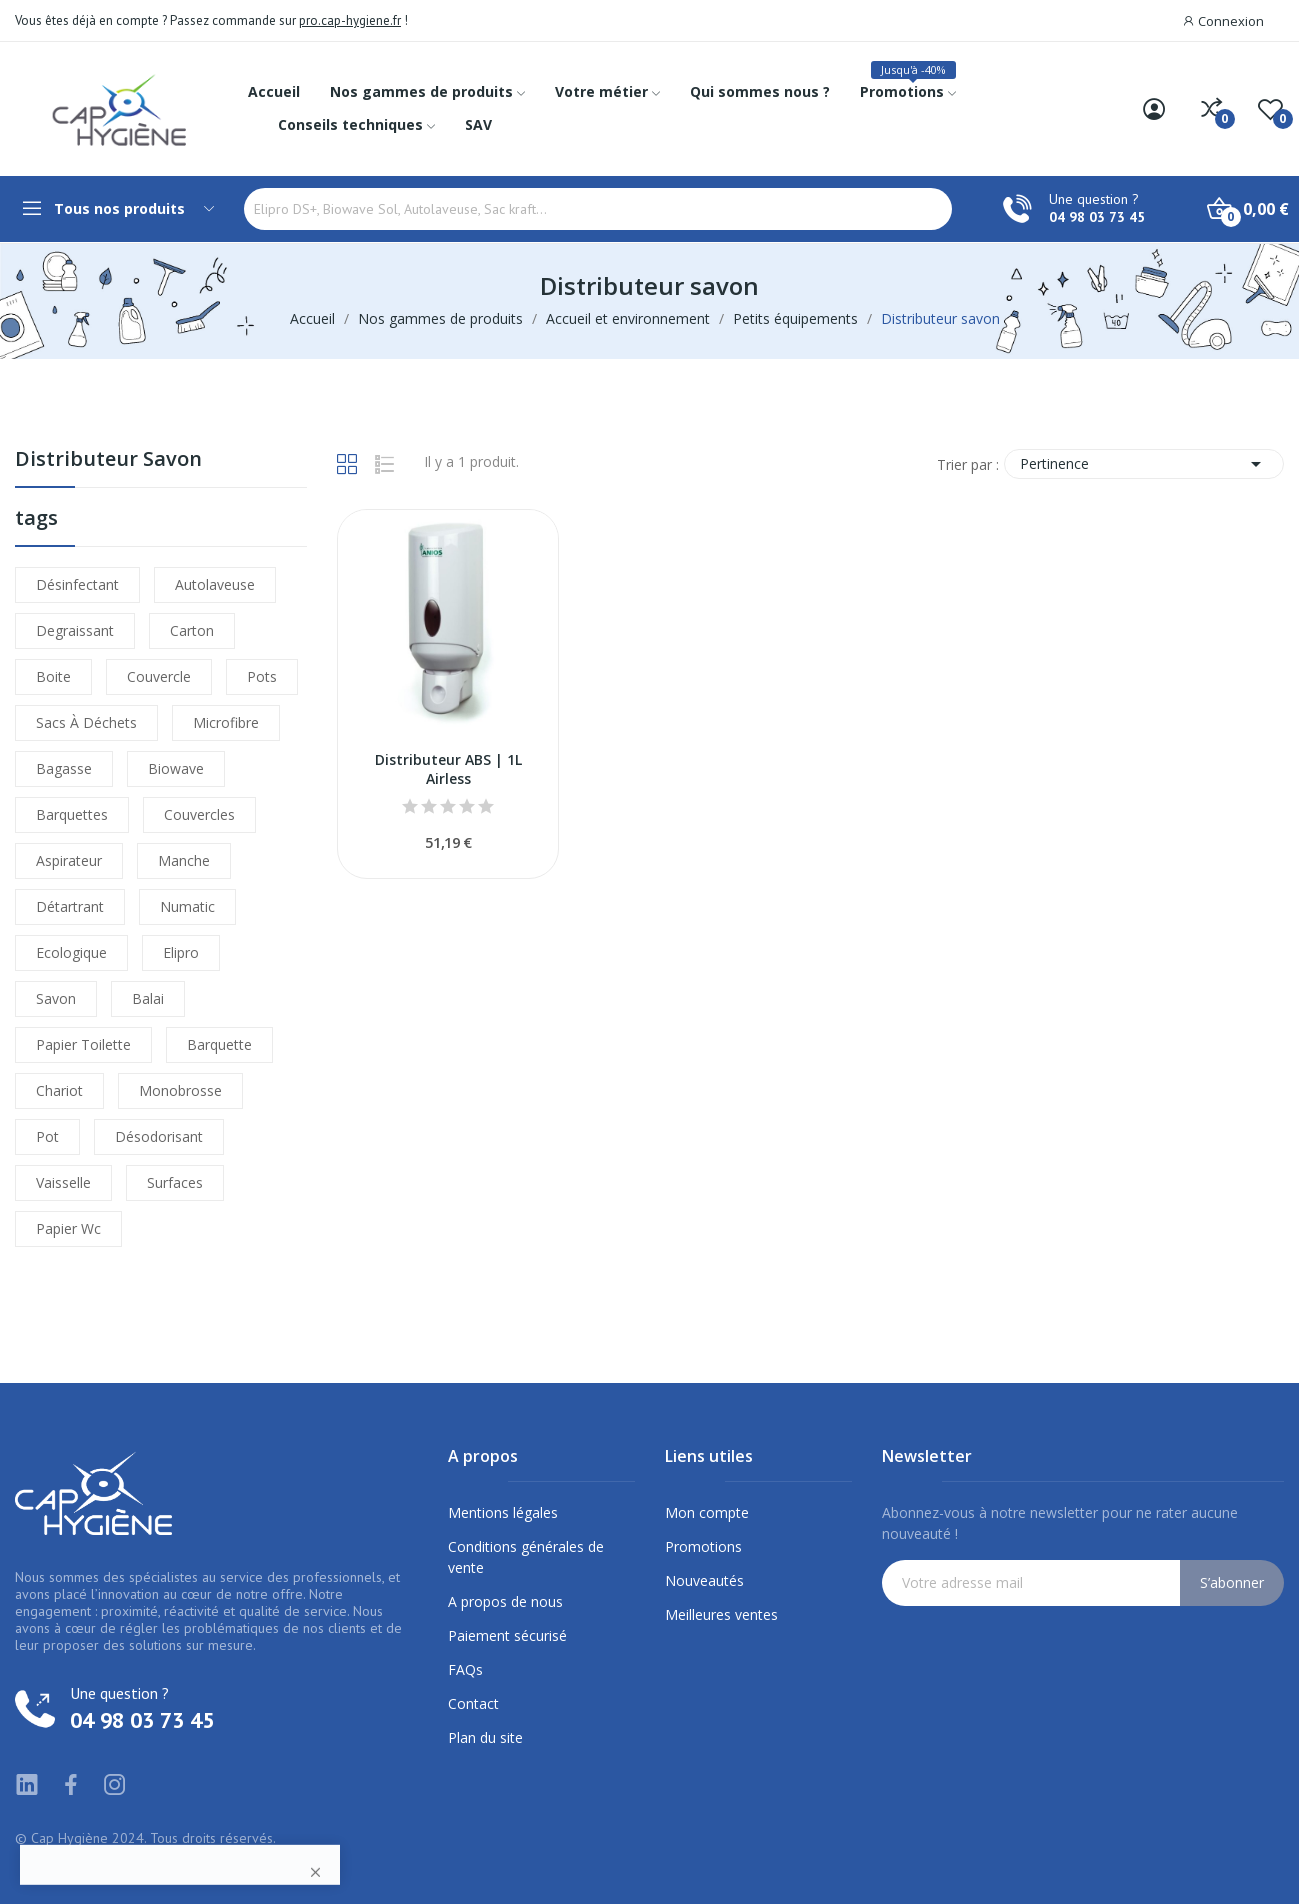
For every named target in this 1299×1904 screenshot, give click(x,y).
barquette (219, 1044)
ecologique (71, 952)
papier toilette (83, 1044)
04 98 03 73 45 (1097, 217)
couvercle (159, 676)
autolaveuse (215, 584)
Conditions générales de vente (526, 1557)
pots (262, 676)
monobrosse (180, 1090)
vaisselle (63, 1182)
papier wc (68, 1228)
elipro (181, 952)
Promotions (703, 1546)
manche (184, 860)
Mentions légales (503, 1512)
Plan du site (485, 1737)
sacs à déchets (86, 722)
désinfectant (77, 584)
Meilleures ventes (721, 1614)
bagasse (64, 768)
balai (148, 998)
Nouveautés (704, 1580)
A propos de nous (505, 1601)
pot (47, 1136)
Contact (473, 1703)
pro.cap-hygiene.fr (350, 20)
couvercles (199, 814)
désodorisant (159, 1136)
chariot (59, 1090)
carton (192, 630)
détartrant (70, 906)
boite (53, 676)
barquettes (72, 814)
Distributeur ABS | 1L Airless (448, 769)
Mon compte (707, 1512)
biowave (176, 768)
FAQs (465, 1669)
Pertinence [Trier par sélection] (1144, 464)
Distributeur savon (108, 460)
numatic (187, 906)
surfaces (175, 1182)
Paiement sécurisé (507, 1635)
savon (56, 998)
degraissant (75, 630)
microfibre (226, 722)
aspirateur (69, 860)
